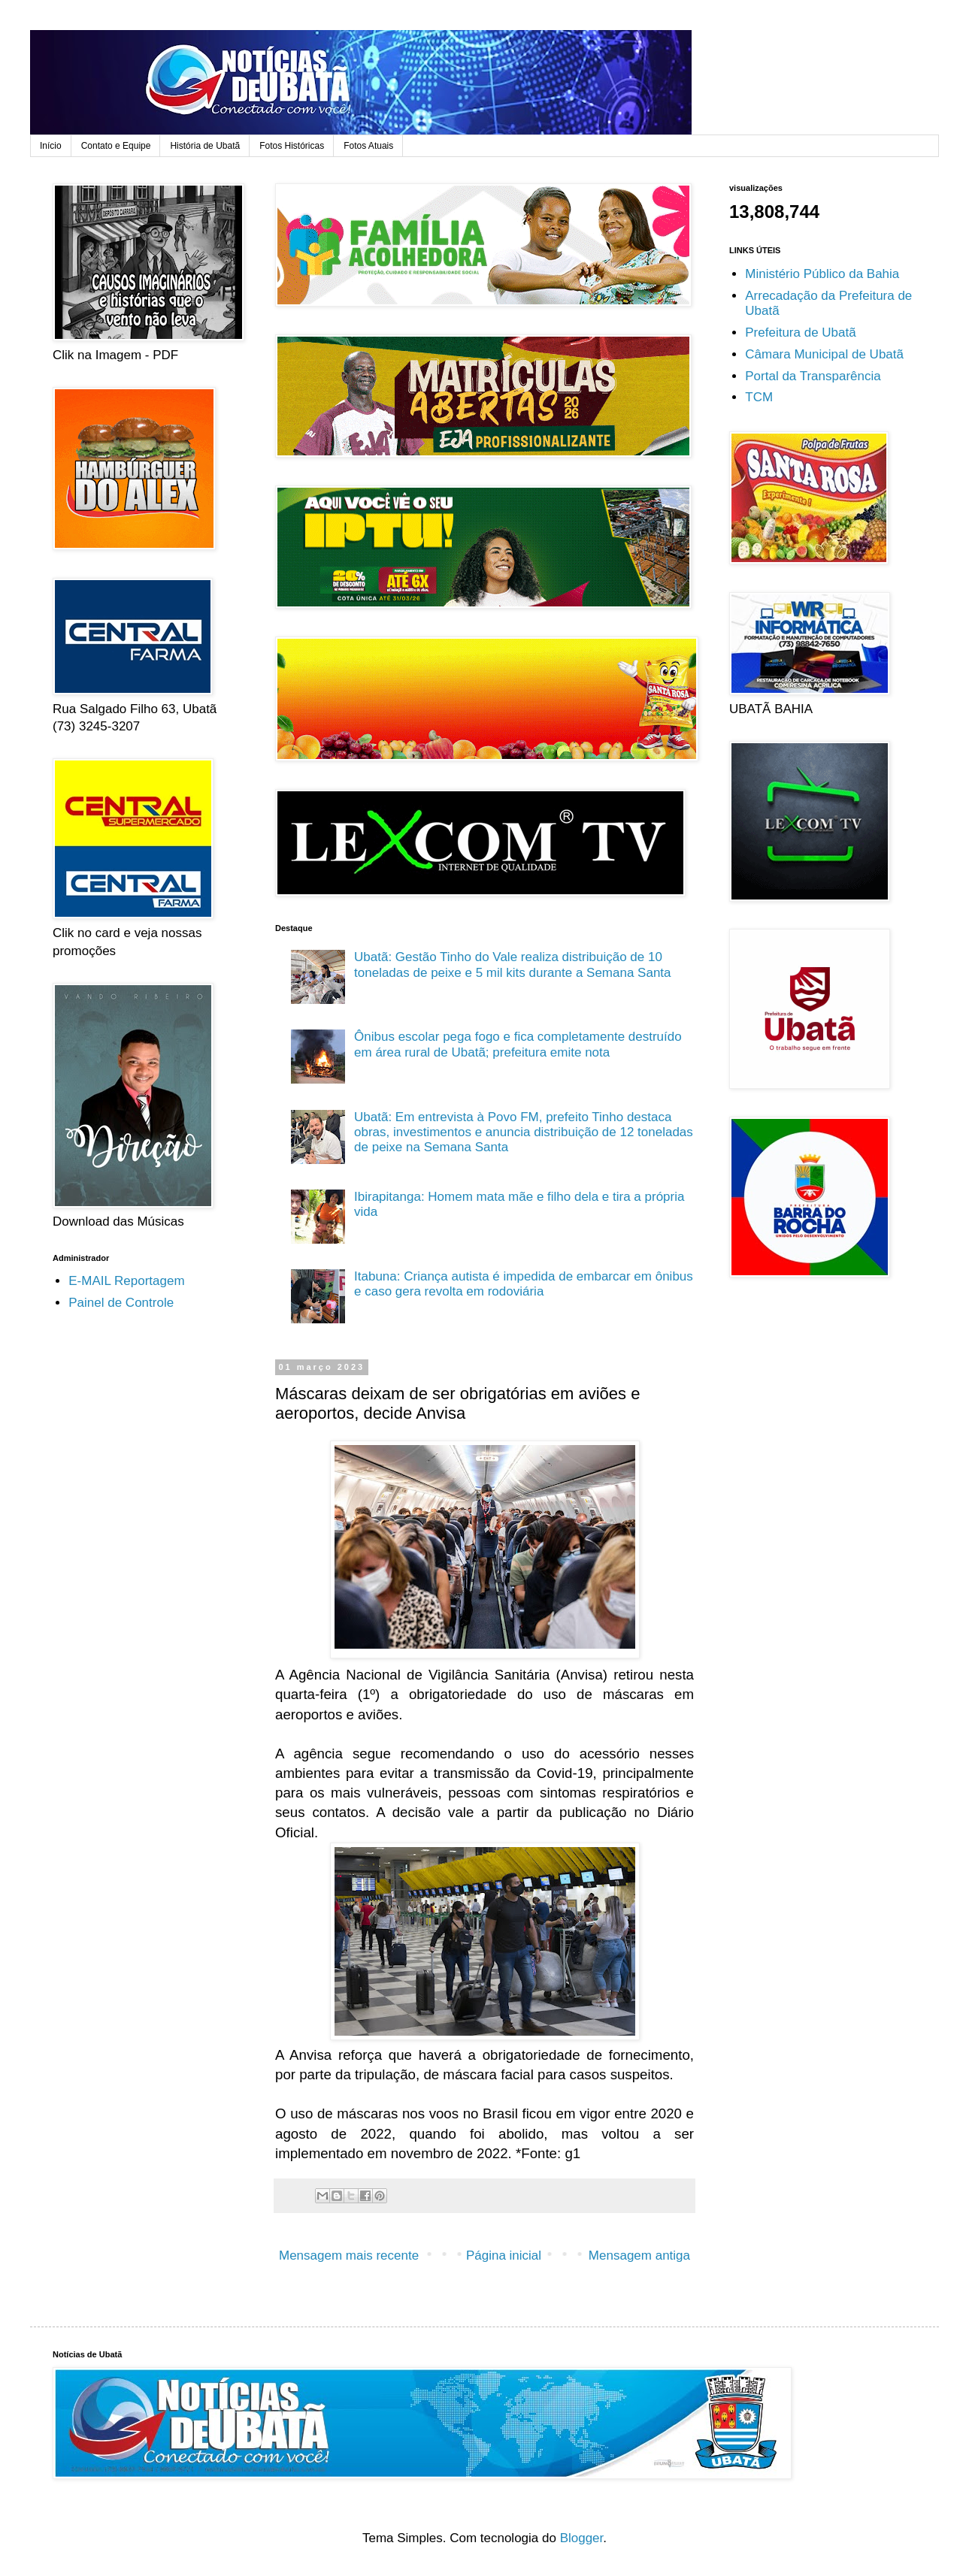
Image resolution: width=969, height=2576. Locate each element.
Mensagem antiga (639, 2255)
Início (51, 146)
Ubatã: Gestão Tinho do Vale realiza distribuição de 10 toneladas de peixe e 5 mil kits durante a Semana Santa (512, 964)
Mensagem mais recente (349, 2255)
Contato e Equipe (116, 146)
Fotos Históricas (291, 146)
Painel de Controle (121, 1303)
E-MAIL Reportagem (126, 1281)
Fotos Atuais (368, 146)
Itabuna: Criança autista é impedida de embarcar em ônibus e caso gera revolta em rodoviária (523, 1284)
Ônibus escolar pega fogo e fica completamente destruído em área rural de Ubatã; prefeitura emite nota (518, 1044)
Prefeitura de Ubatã (800, 332)
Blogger (582, 2538)
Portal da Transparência (813, 376)
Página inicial (503, 2255)
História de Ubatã (205, 146)
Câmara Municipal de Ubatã (824, 354)
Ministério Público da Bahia (822, 274)
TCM (759, 397)
